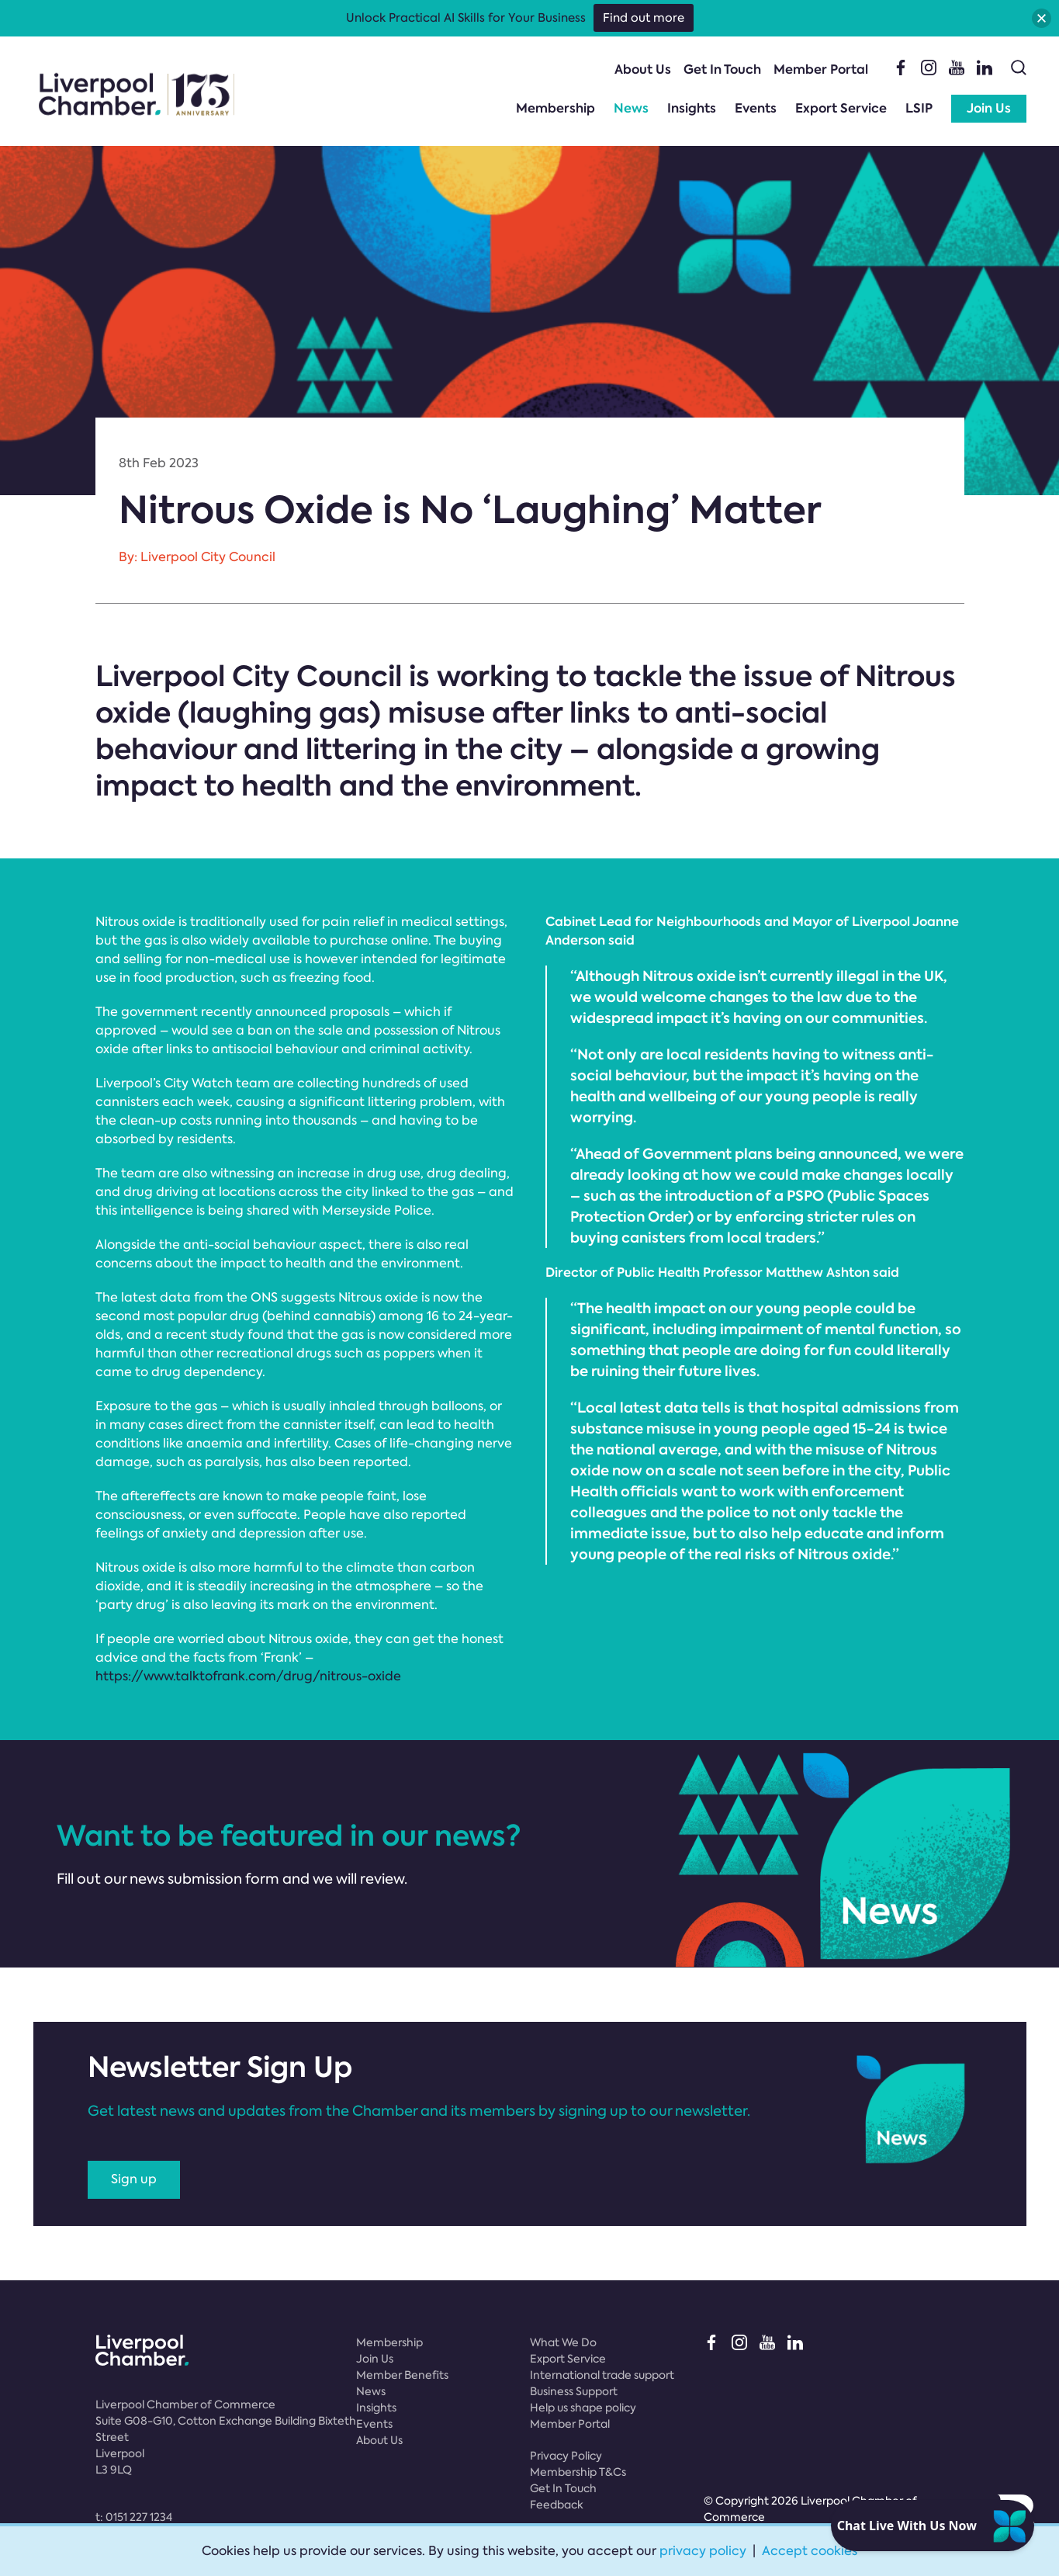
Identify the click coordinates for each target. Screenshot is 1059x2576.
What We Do (563, 2342)
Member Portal (820, 69)
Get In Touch (722, 69)
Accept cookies (809, 2551)
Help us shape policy (583, 2408)
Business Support (574, 2391)
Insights (691, 108)
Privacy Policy (566, 2456)
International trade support (602, 2375)
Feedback (556, 2505)
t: (133, 2517)
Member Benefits (402, 2375)
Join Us (989, 108)
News (631, 108)
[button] (1041, 18)
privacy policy (702, 2551)
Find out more (643, 18)
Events (756, 108)
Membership (555, 108)
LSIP (919, 108)
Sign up (134, 2179)
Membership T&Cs (578, 2472)
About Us (642, 69)
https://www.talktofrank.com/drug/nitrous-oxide (248, 1676)
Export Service (841, 108)
